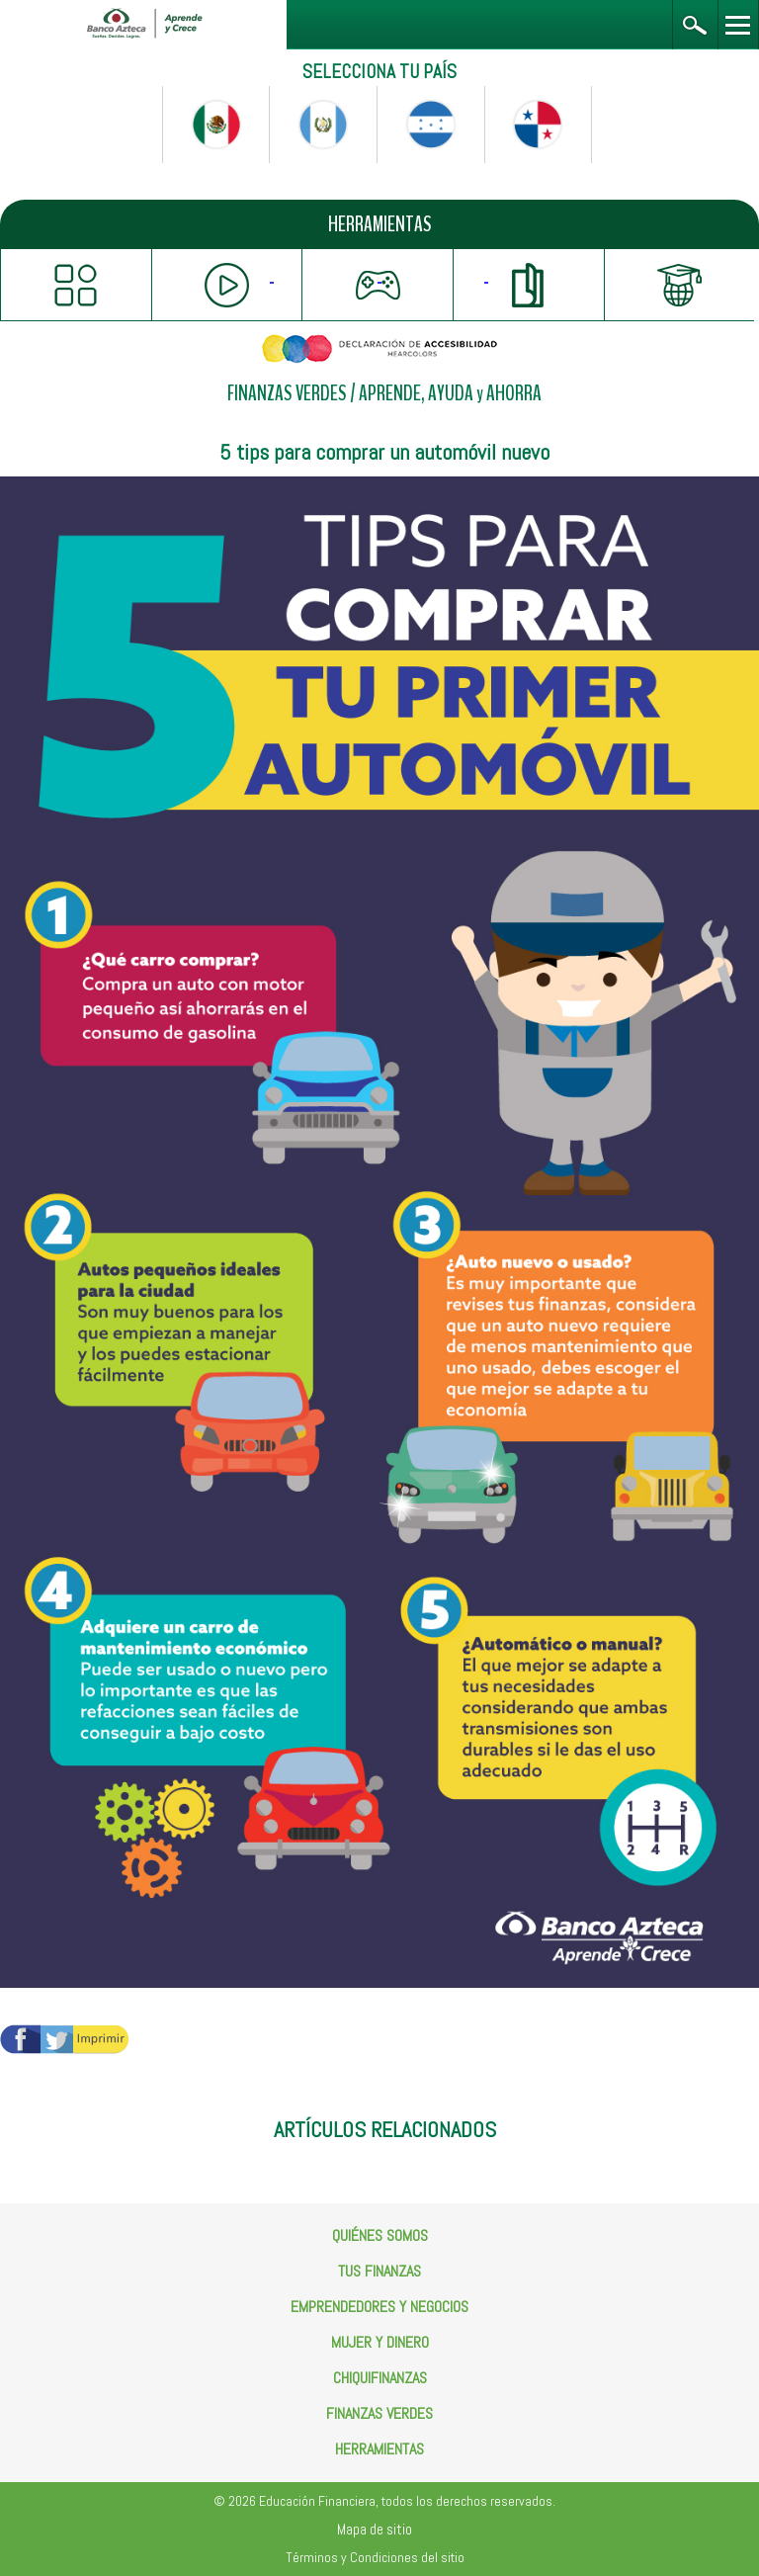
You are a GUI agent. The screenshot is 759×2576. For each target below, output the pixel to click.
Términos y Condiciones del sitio (375, 2557)
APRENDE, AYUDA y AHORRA (450, 394)
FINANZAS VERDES (287, 394)
